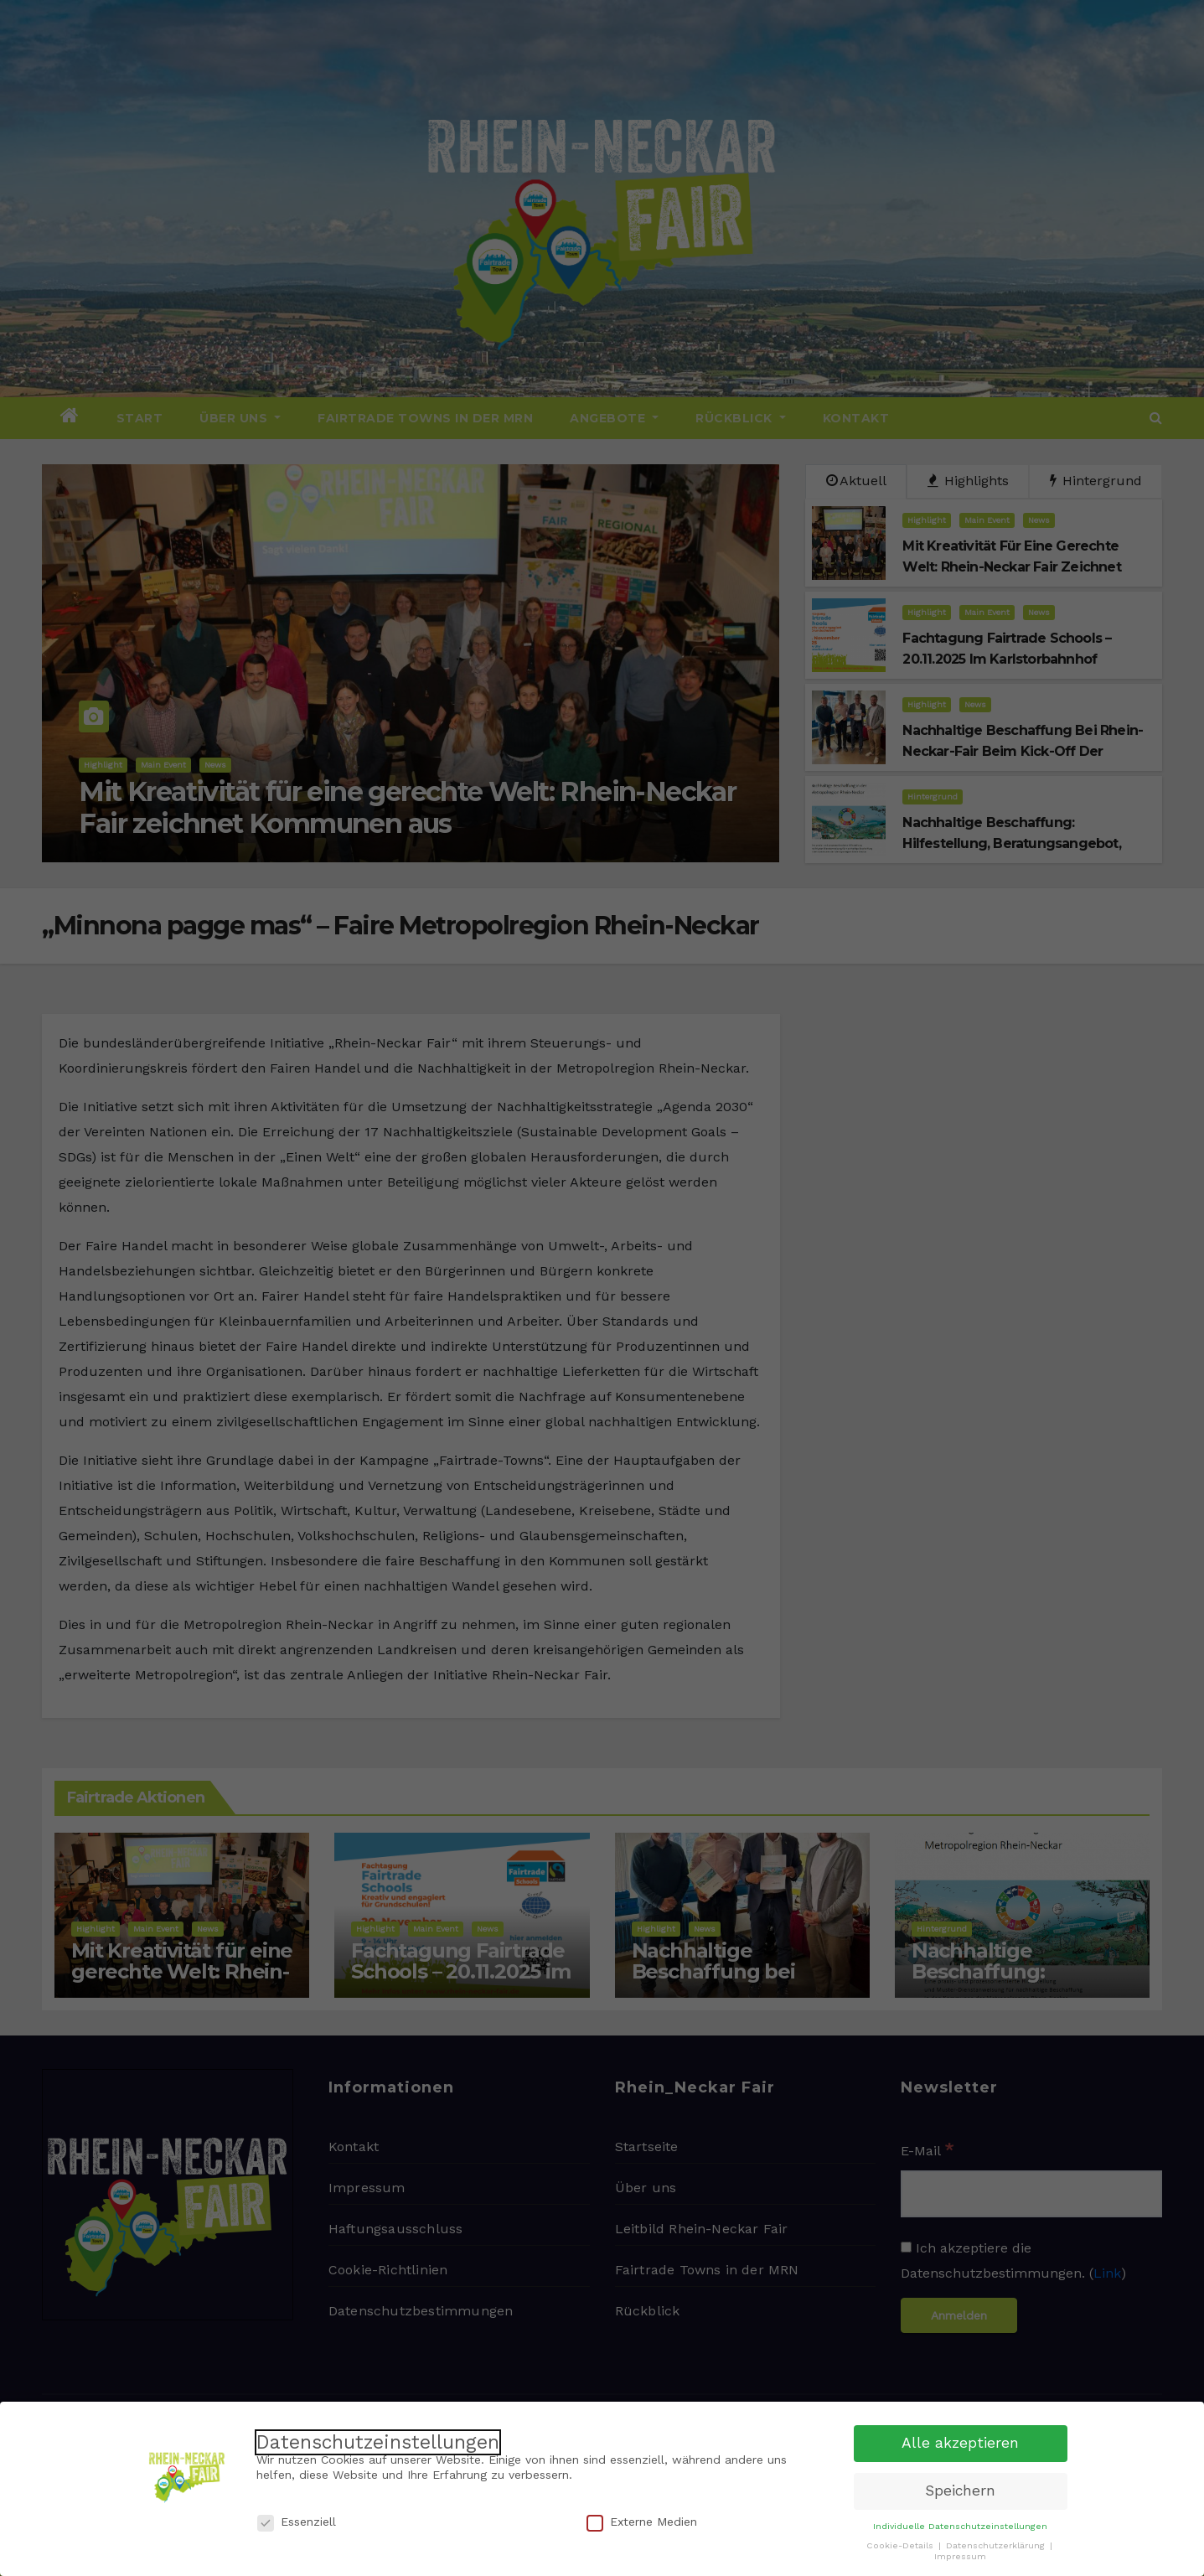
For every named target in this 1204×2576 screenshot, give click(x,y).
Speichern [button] (960, 2485)
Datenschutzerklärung (997, 2540)
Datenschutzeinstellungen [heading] (377, 2437)
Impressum (960, 2551)
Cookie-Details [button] (901, 2540)
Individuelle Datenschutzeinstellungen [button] (960, 2521)
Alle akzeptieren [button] (960, 2437)
